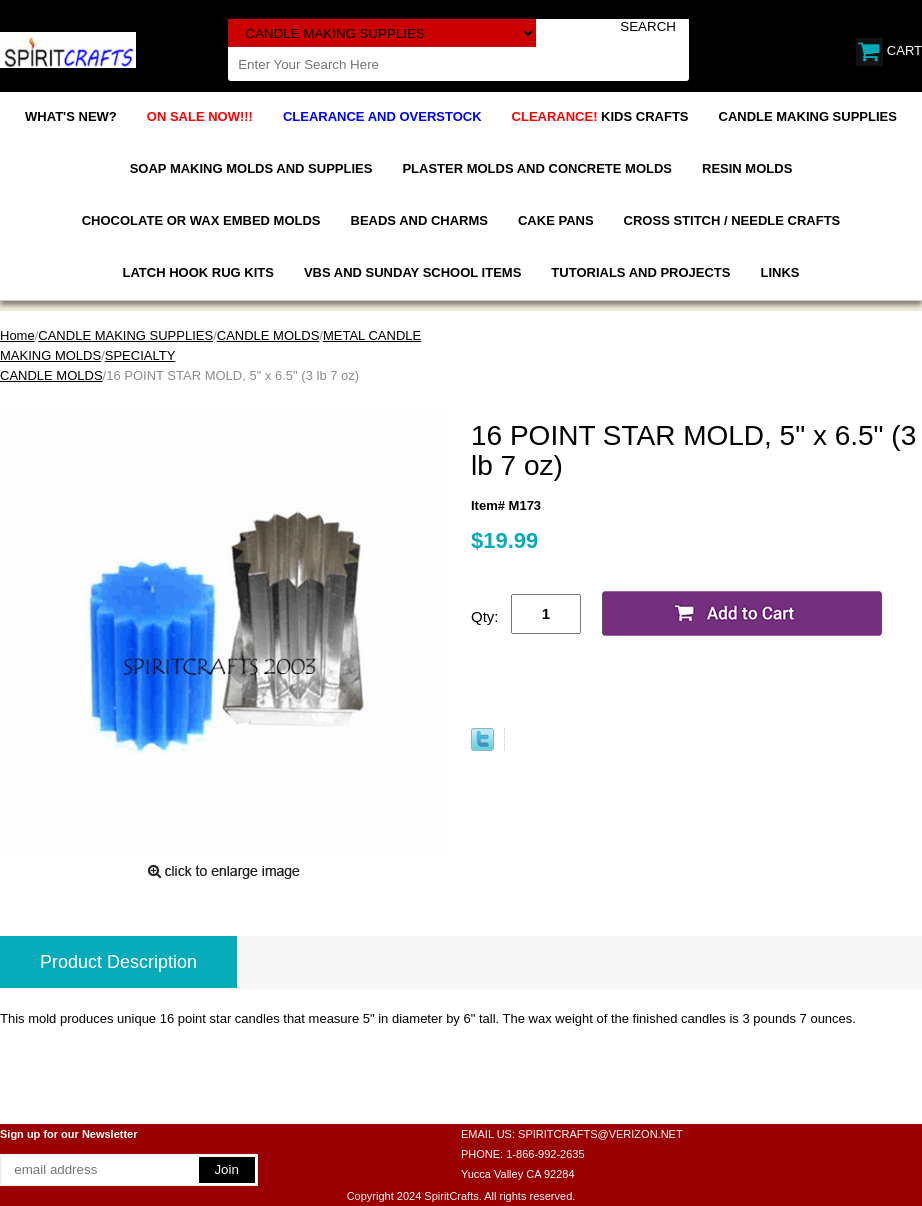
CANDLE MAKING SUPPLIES (808, 116)
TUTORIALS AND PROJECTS (640, 272)
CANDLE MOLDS (268, 335)
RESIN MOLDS (747, 168)
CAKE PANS (556, 220)
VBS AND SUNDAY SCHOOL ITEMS (412, 272)
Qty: (485, 616)
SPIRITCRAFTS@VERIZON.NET (600, 1134)
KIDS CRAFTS (600, 116)
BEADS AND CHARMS (419, 220)
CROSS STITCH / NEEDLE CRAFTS (732, 220)
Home (17, 335)
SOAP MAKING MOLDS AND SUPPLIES (251, 168)
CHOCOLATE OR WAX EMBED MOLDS (201, 220)
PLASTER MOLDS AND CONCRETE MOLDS (537, 168)
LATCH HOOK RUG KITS (198, 272)
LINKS (779, 272)
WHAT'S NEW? (71, 116)
